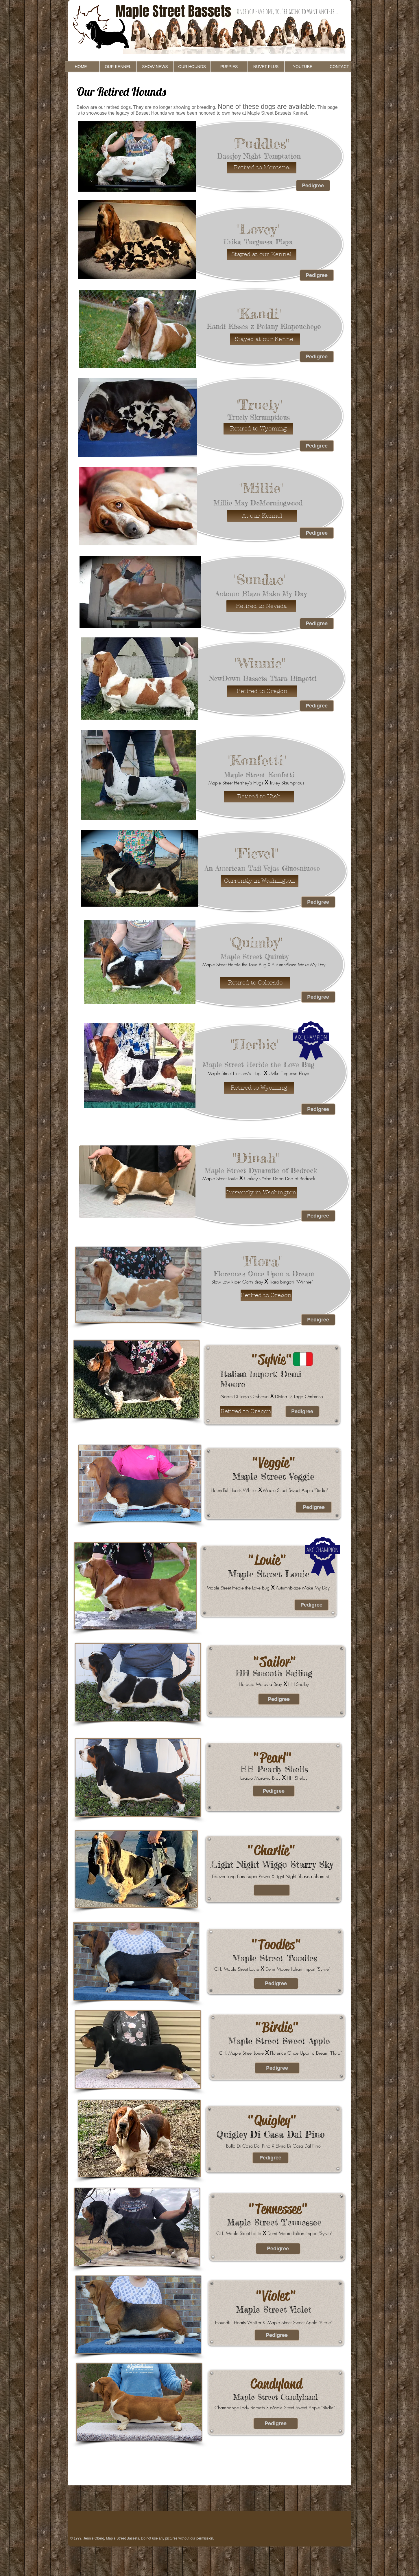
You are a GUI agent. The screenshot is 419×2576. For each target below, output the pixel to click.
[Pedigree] (313, 185)
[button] (261, 167)
